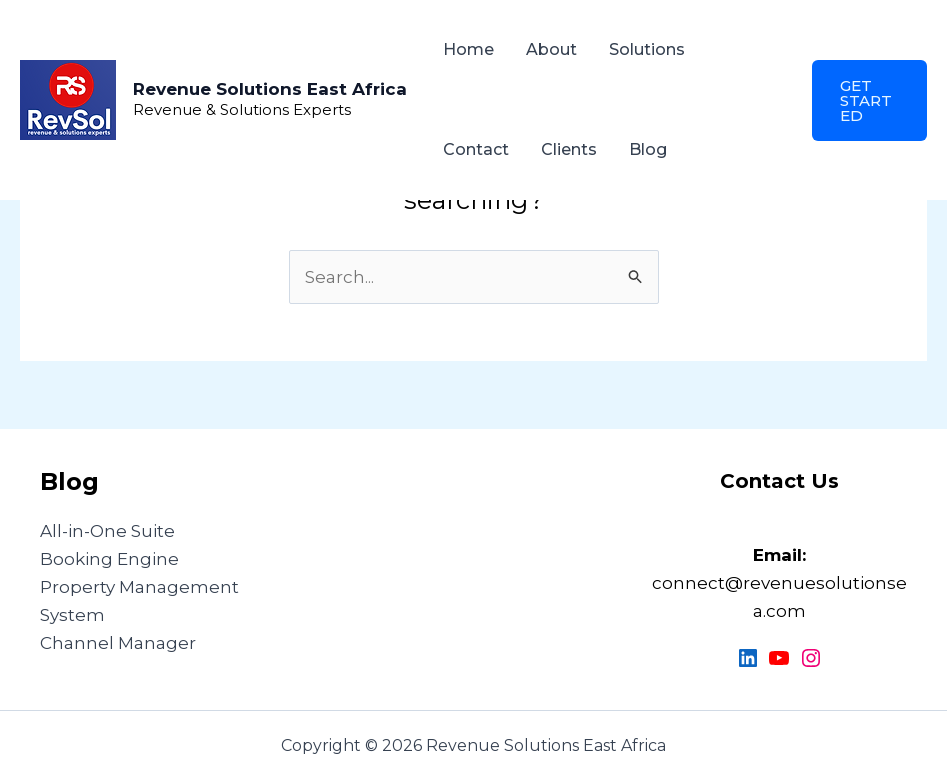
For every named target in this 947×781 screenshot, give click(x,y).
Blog (648, 149)
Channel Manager (118, 643)
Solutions (647, 49)
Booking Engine (109, 559)
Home (468, 49)
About (551, 49)
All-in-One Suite (107, 531)
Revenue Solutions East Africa (270, 89)
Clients (569, 149)
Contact (476, 149)
